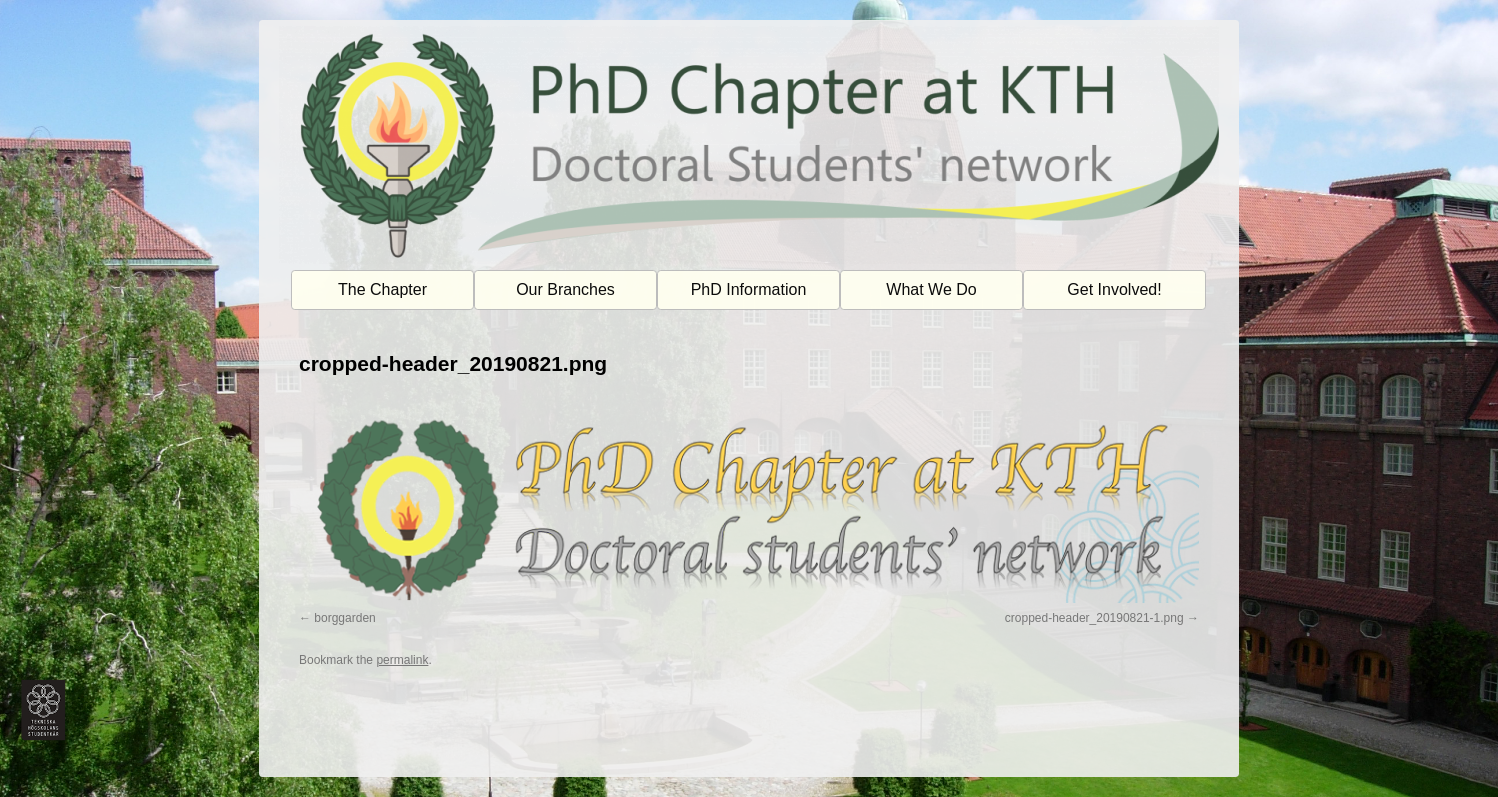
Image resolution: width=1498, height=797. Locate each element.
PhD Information (749, 289)
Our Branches (565, 289)
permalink (402, 660)
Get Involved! (1114, 289)
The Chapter (382, 289)
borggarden (344, 618)
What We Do (931, 289)
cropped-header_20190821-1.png (1094, 618)
